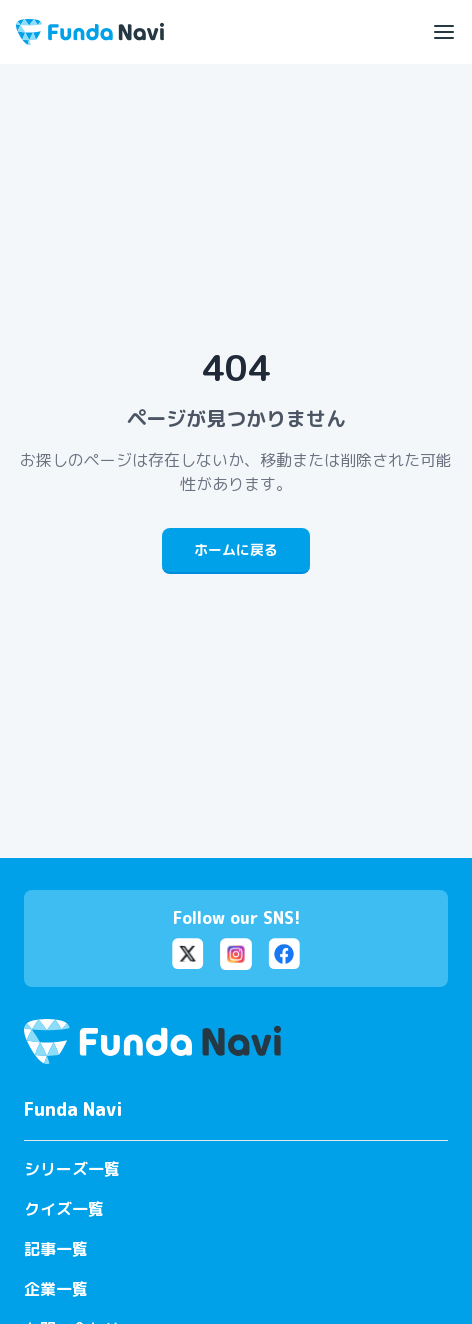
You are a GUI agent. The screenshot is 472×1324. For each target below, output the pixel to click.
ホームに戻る (236, 549)
